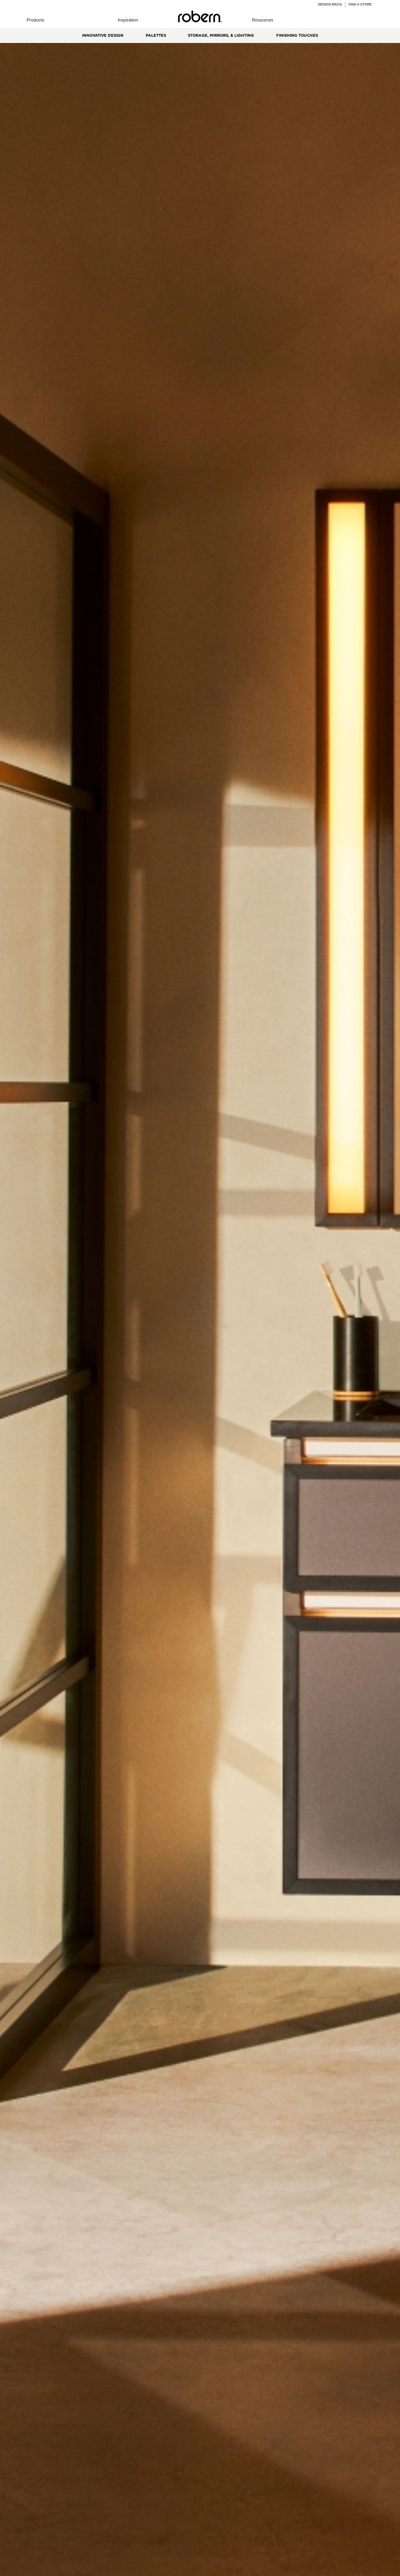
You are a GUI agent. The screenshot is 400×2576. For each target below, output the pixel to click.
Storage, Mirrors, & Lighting (221, 35)
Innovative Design (102, 35)
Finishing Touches (297, 35)
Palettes (156, 35)
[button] (36, 19)
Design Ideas (330, 4)
